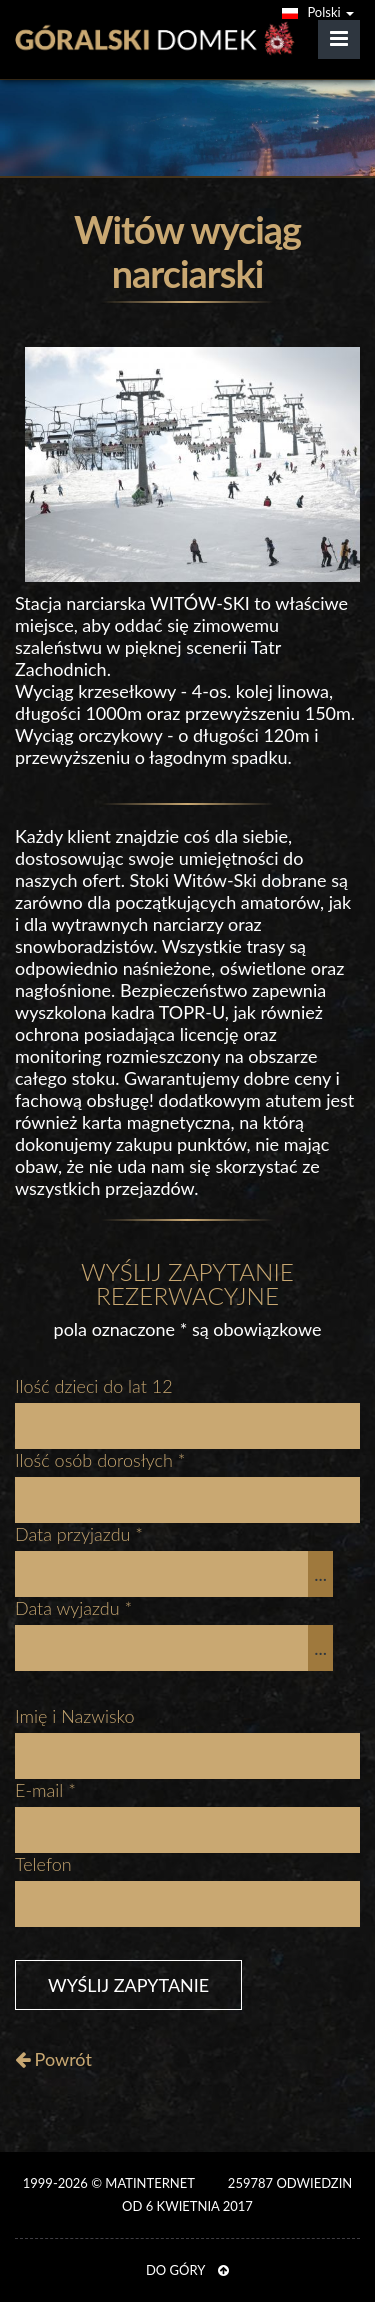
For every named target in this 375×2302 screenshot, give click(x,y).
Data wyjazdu (73, 1608)
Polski (318, 12)
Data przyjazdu (79, 1534)
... (320, 1574)
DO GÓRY (187, 2270)
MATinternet (149, 2183)
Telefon (43, 1864)
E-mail (45, 1790)
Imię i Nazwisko (75, 1716)
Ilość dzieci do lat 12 (94, 1386)
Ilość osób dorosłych (100, 1460)
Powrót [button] (53, 2059)
